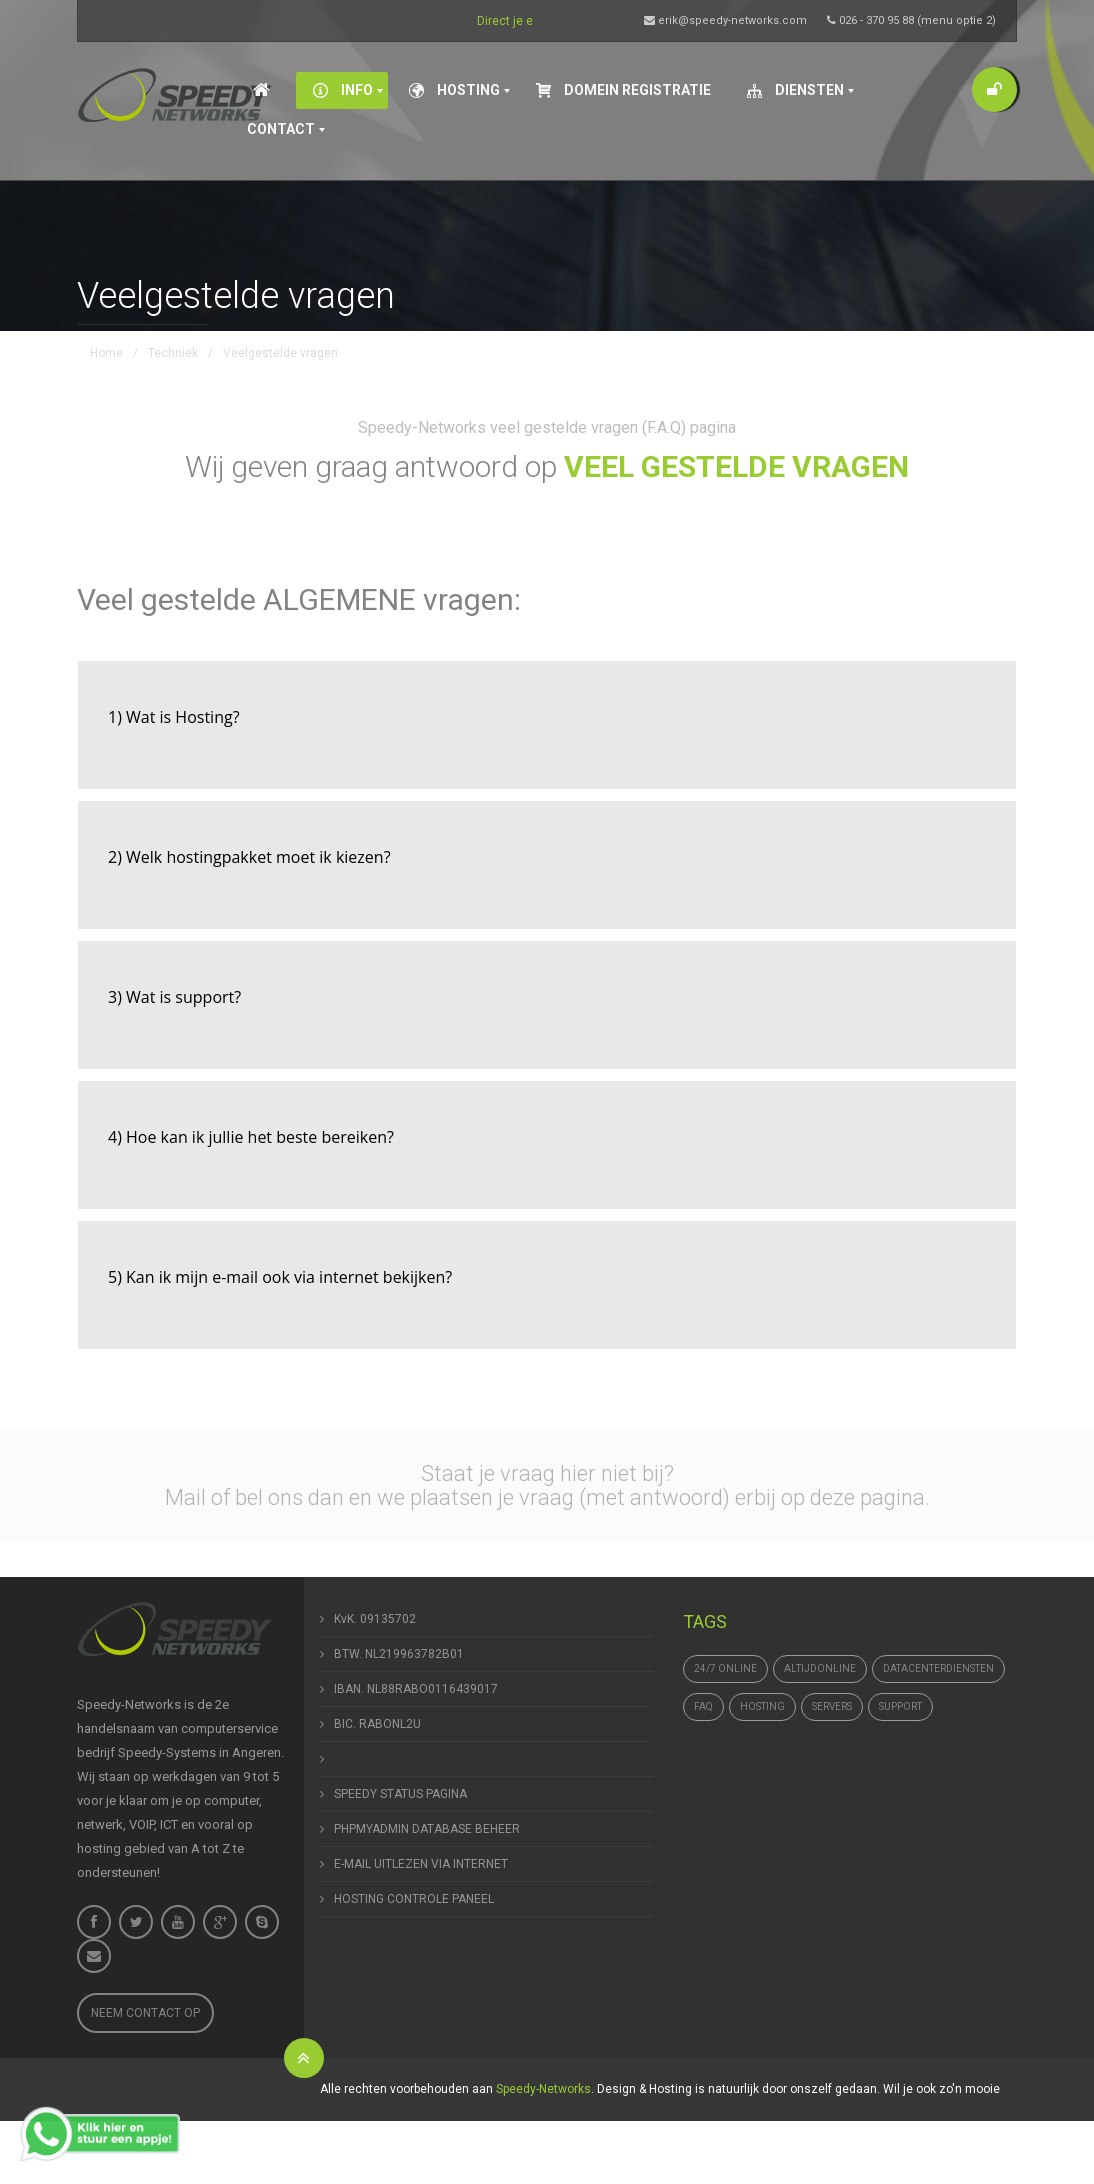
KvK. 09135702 (375, 1619)
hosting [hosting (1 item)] (762, 1706)
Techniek (173, 353)
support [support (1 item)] (900, 1706)
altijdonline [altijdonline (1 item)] (820, 1668)
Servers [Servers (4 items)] (832, 1706)
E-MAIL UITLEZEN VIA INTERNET (421, 1864)
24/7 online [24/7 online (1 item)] (725, 1668)
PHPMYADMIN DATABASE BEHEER (427, 1829)
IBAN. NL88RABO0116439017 (416, 1689)
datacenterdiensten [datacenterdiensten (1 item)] (938, 1668)
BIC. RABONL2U (377, 1724)
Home (106, 353)
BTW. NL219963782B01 (399, 1654)
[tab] (547, 725)
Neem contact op (145, 2013)
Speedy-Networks (543, 2089)
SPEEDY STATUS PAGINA (400, 1794)
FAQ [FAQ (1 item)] (703, 1706)
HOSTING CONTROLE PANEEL (414, 1899)
